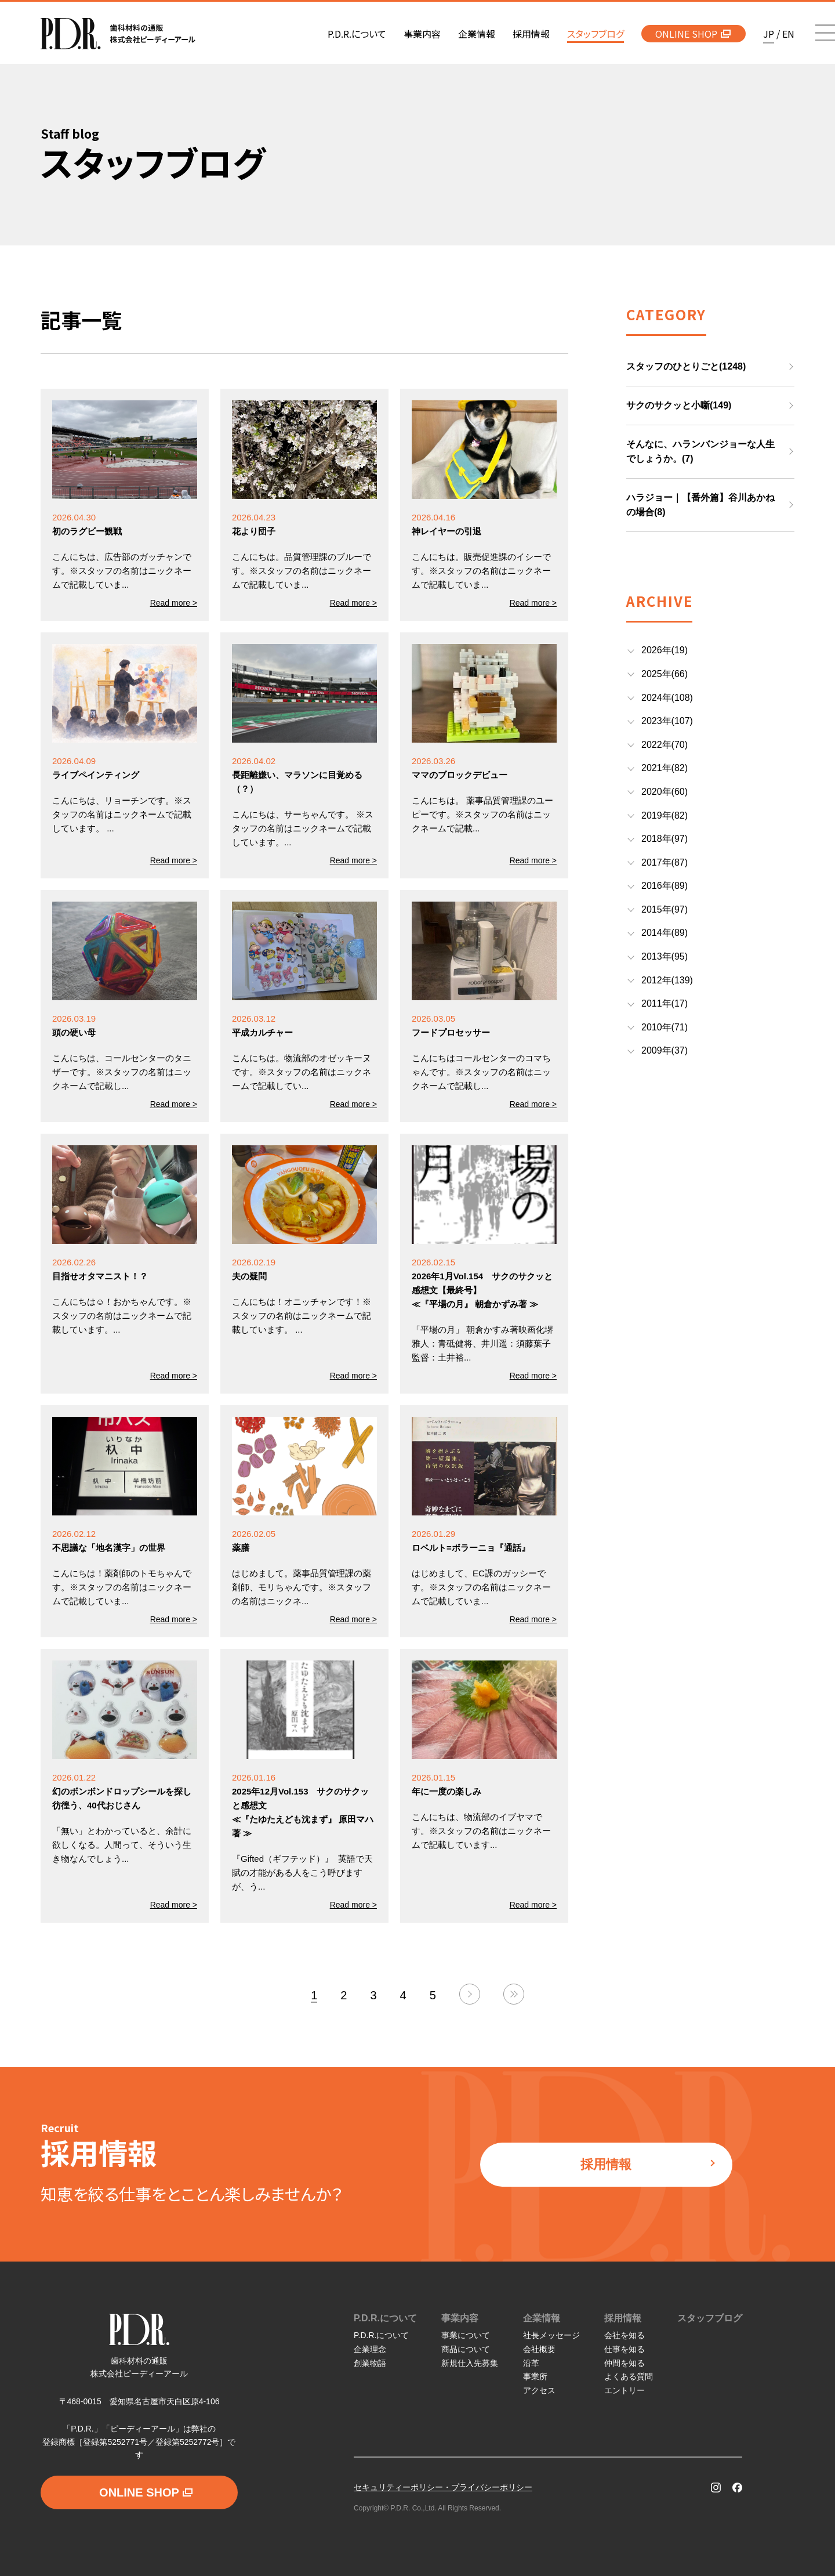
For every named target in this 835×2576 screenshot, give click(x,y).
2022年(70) (664, 745)
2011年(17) (664, 1003)
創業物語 (370, 2363)
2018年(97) (664, 839)
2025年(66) (664, 674)
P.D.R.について (385, 2318)
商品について (465, 2349)
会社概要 (539, 2349)
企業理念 (370, 2349)
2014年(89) (664, 933)
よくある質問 (628, 2376)
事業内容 (459, 2318)
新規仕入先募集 (469, 2363)
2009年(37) (664, 1050)
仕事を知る (624, 2349)
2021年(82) (664, 768)
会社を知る (624, 2335)
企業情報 (541, 2318)
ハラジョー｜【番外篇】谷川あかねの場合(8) (700, 505)
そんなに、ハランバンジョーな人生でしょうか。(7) (700, 451)
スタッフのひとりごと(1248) (686, 366)
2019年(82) (664, 815)
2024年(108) (667, 698)
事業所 (535, 2376)
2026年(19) (664, 650)
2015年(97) (664, 909)
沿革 (531, 2363)
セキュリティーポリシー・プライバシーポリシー (443, 2487)
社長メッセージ (551, 2335)
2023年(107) (667, 721)
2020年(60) (664, 792)
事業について (465, 2335)
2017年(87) (664, 862)
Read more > (173, 602)
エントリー (624, 2390)
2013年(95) (664, 956)
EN (788, 33)
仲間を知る (624, 2363)
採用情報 (648, 2164)
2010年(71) (664, 1027)
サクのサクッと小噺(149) (678, 405)
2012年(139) (667, 980)
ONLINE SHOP (693, 34)
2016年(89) (664, 886)
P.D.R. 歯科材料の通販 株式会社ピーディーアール (118, 33)
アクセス (539, 2390)
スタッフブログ (709, 2318)
